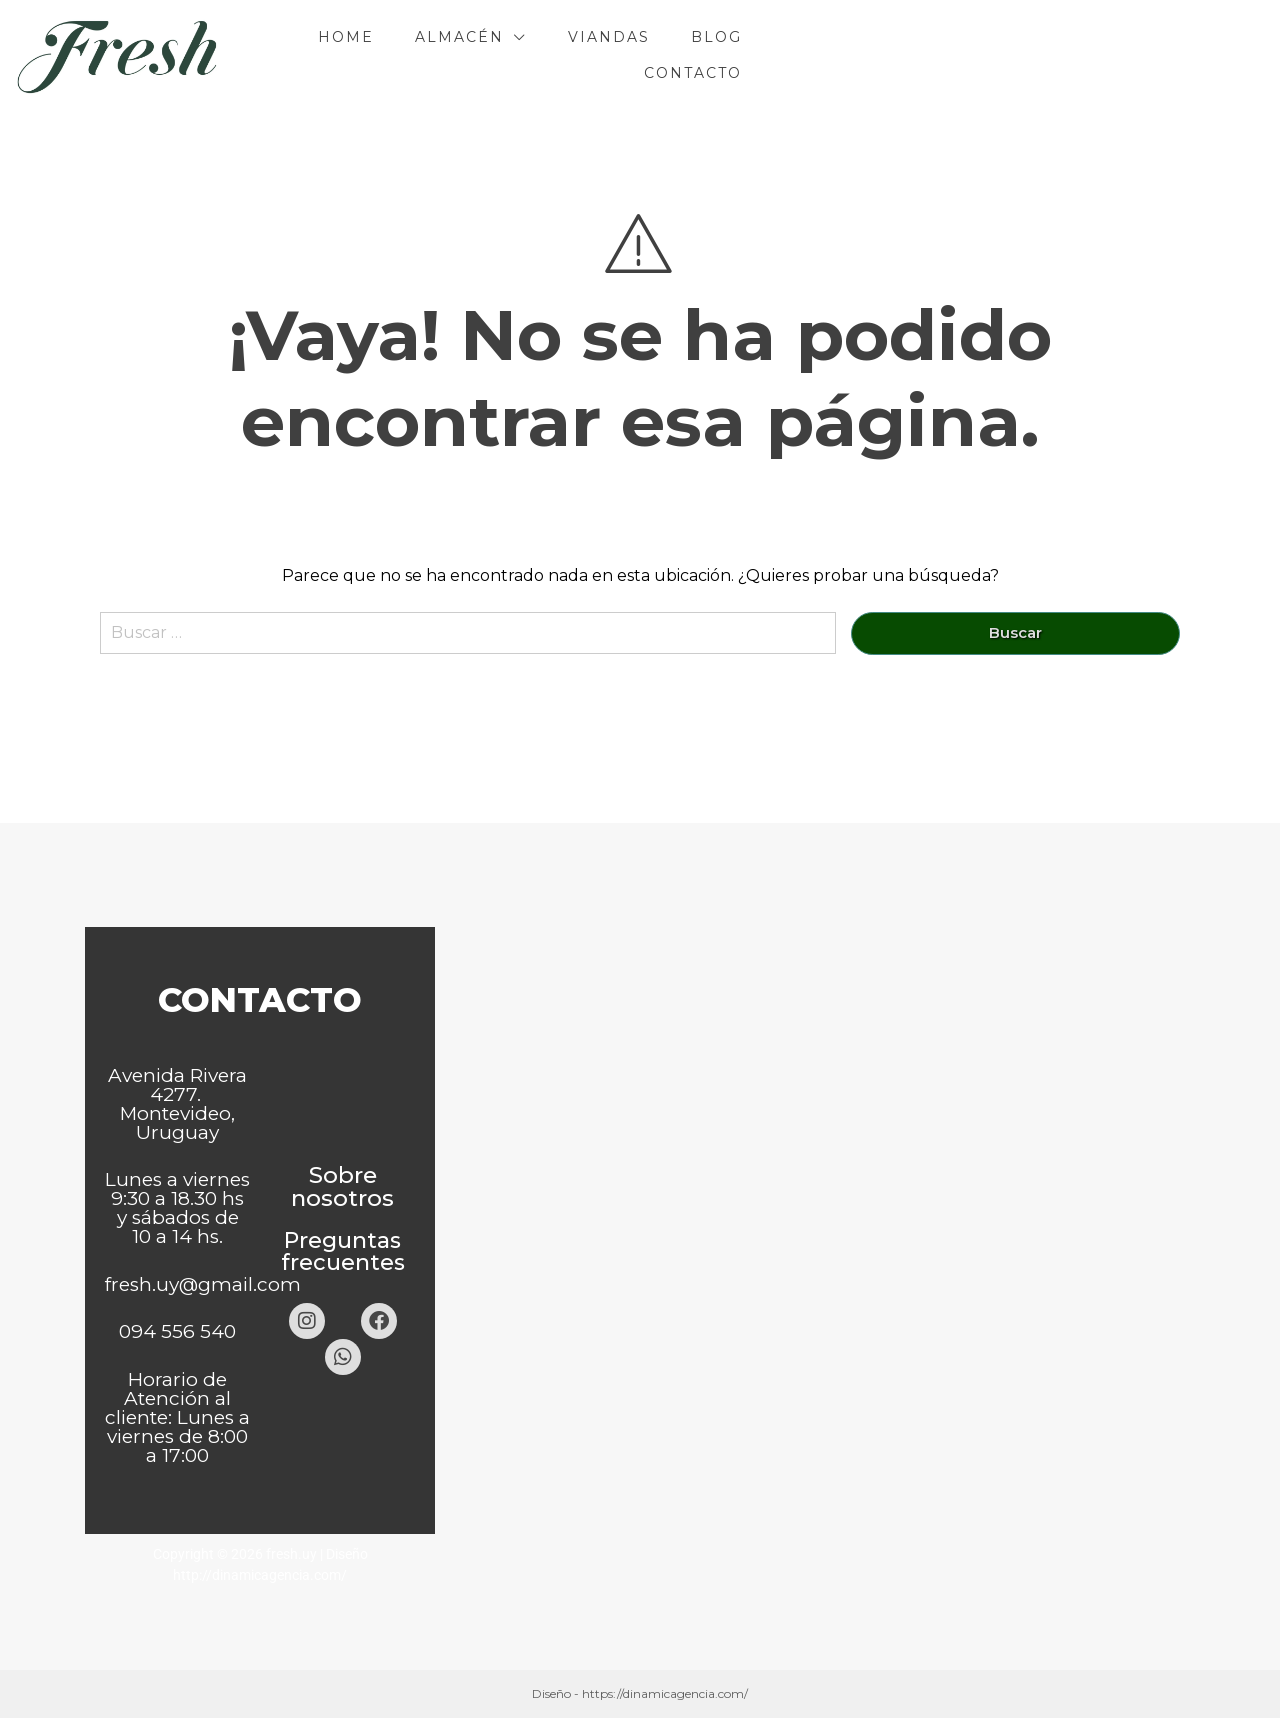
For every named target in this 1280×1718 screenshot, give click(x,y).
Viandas (831, 55)
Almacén (681, 55)
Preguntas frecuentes (343, 1251)
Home (568, 55)
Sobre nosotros (342, 1186)
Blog (938, 55)
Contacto (1054, 55)
